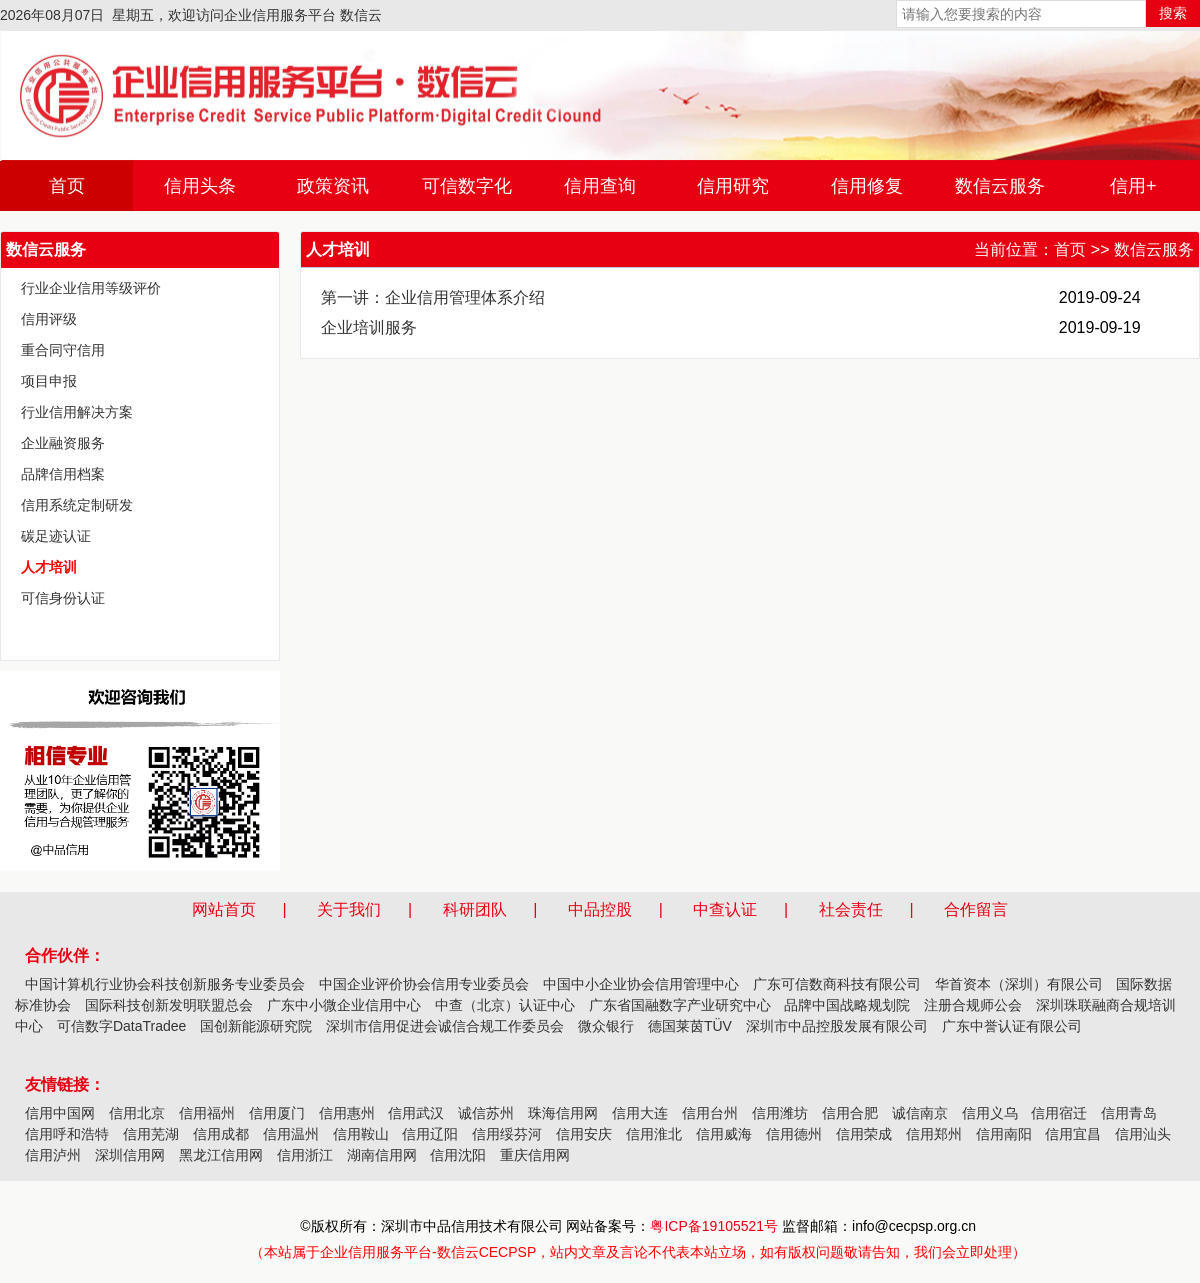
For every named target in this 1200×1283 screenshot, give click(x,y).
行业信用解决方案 (77, 412)
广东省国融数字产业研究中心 (680, 1005)
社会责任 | (880, 909)
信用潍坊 (780, 1113)
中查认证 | (754, 909)
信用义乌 (990, 1113)
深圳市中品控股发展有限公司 (837, 1026)
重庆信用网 (535, 1155)
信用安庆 (584, 1134)
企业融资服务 (63, 443)
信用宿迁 (1059, 1113)
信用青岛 (1129, 1113)
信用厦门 (277, 1113)
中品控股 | (629, 909)
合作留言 (976, 909)
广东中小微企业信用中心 (344, 1005)
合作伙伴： (65, 955)
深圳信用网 (130, 1155)
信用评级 (49, 319)
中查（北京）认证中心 (505, 1005)
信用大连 (640, 1113)
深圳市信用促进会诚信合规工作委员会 (445, 1026)
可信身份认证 (63, 598)
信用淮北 (654, 1134)
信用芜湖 (151, 1134)
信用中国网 (60, 1113)
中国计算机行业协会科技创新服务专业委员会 (165, 984)
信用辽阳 (430, 1134)
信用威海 (724, 1134)
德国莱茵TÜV (690, 1026)
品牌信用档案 (63, 474)
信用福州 (207, 1113)
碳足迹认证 (56, 536)
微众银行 (606, 1026)
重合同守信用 (63, 350)
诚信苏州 (486, 1113)
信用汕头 (1143, 1134)
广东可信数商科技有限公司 (837, 984)
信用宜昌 (1073, 1134)
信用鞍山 (361, 1134)
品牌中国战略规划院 (847, 1005)
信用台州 (710, 1113)
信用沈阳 (458, 1155)
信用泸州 (53, 1155)
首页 (1070, 249)
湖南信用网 (382, 1155)
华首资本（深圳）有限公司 (1019, 984)
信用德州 (794, 1134)
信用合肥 (850, 1113)
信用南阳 (1004, 1134)
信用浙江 (305, 1155)
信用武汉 (416, 1113)
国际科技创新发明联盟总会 (169, 1005)
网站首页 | (253, 909)
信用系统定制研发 (77, 505)
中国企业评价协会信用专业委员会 (424, 984)
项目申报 (49, 381)
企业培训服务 (369, 327)
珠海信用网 (563, 1113)
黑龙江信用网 (221, 1155)
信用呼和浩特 (67, 1134)
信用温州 (291, 1134)
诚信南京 (920, 1113)
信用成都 (221, 1134)
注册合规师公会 (973, 1005)
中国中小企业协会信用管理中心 (641, 984)
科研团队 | (504, 909)
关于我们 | (378, 909)
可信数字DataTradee (121, 1026)
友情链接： (65, 1084)
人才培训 (49, 567)
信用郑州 (934, 1134)
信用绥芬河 (507, 1134)
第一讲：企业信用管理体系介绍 (433, 297)
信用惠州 (347, 1113)
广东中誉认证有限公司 (1012, 1026)
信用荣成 (864, 1134)
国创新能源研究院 (256, 1026)
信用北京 (137, 1113)
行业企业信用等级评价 (91, 288)
